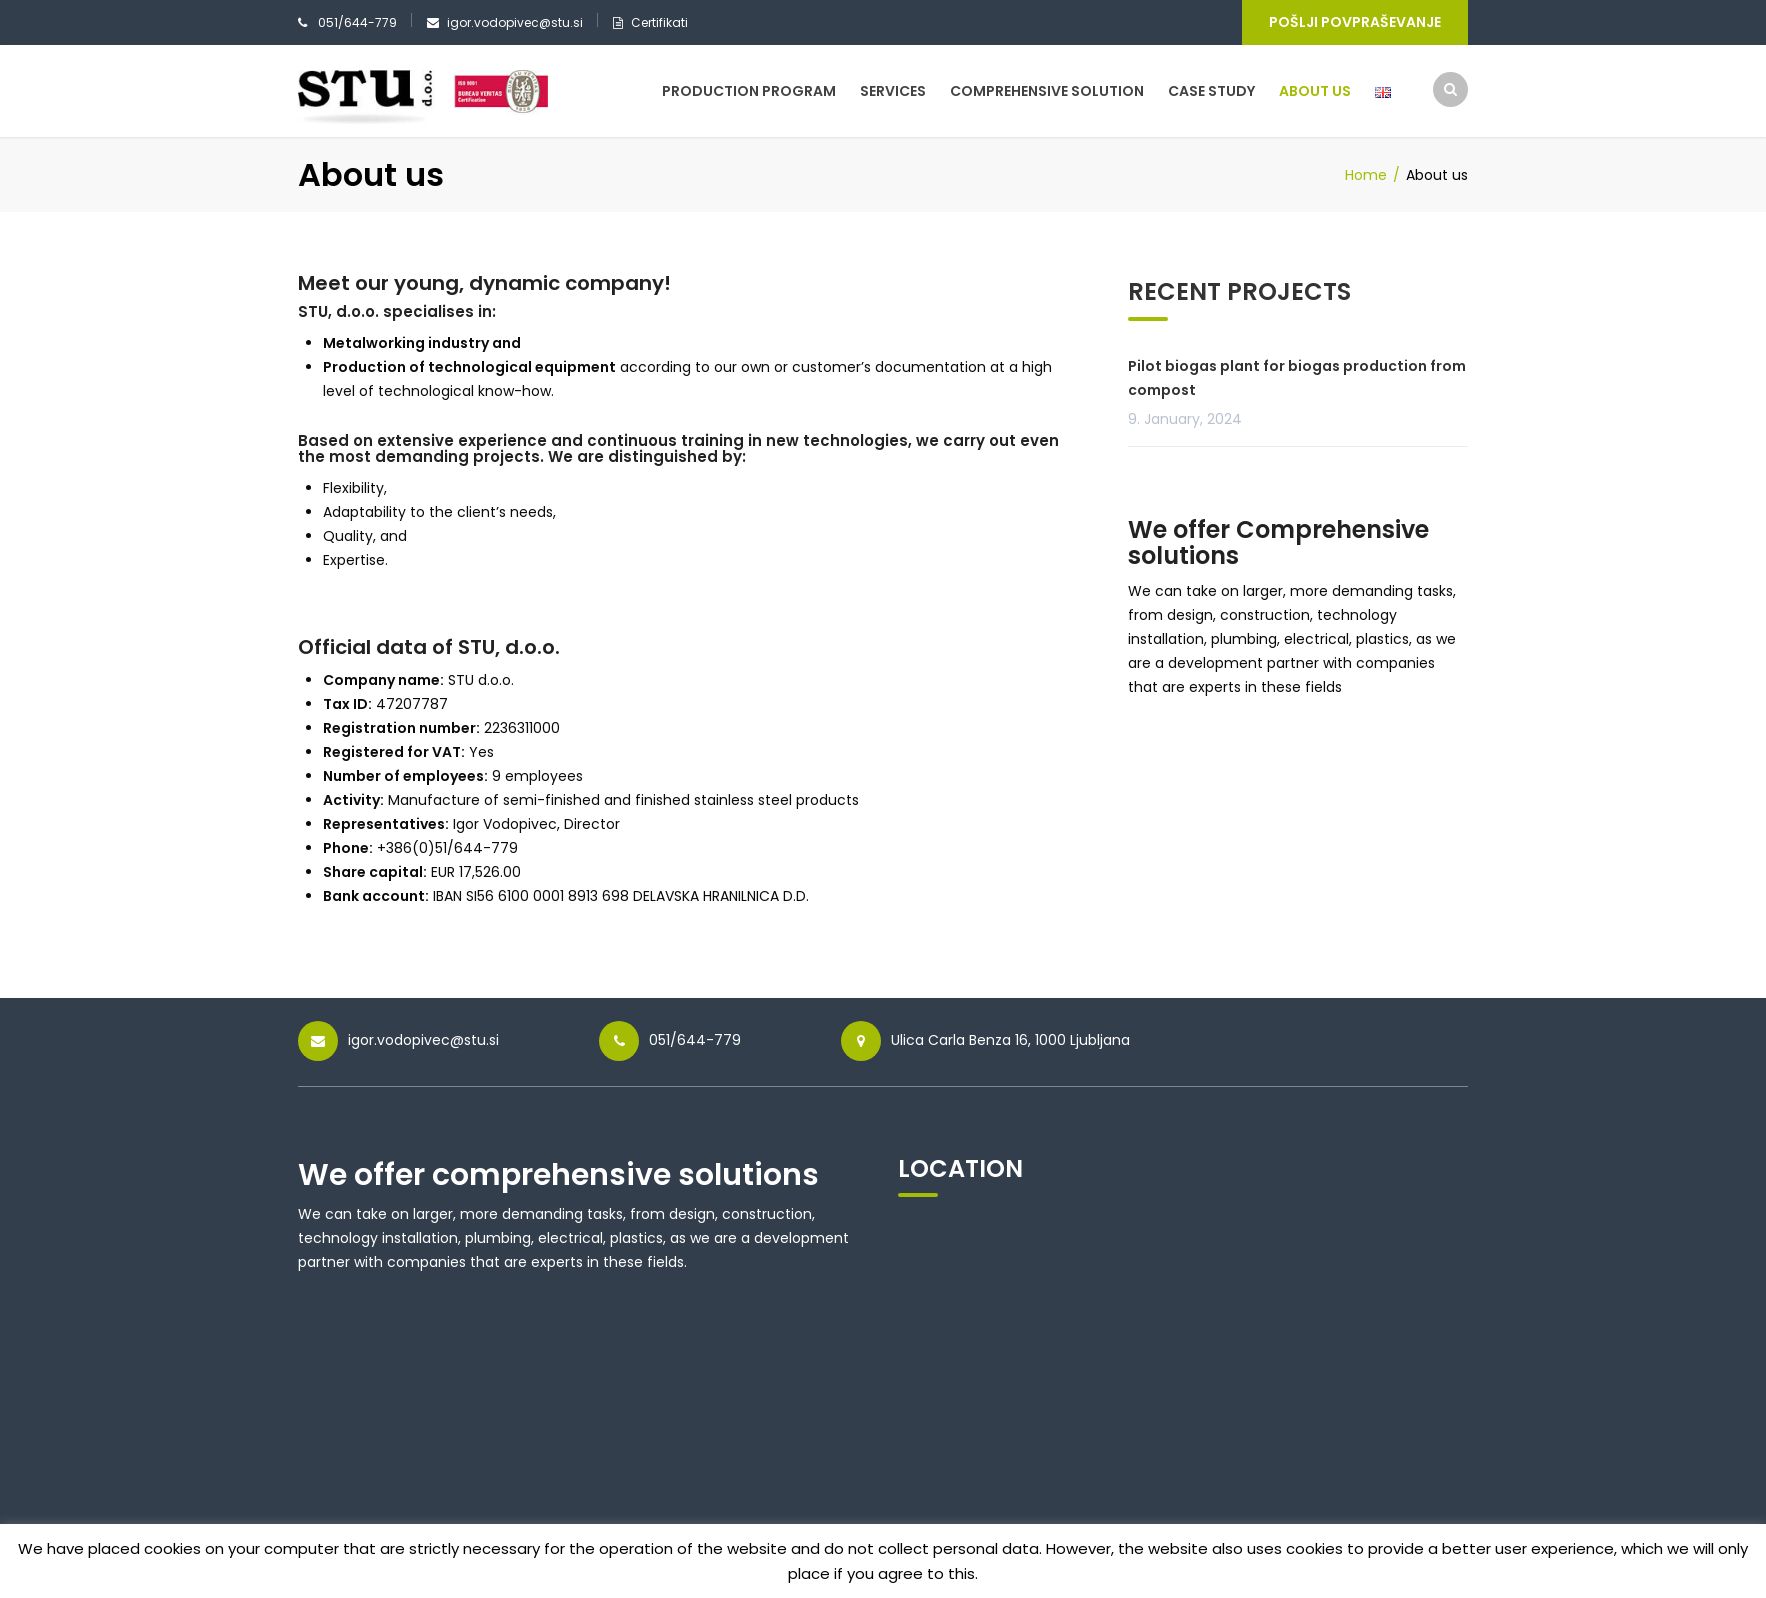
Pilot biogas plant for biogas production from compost (1297, 378)
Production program (749, 91)
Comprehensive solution (1047, 91)
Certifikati (659, 22)
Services (893, 91)
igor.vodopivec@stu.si (515, 22)
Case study (1211, 91)
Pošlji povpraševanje (1355, 22)
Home (1366, 175)
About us (1315, 91)
